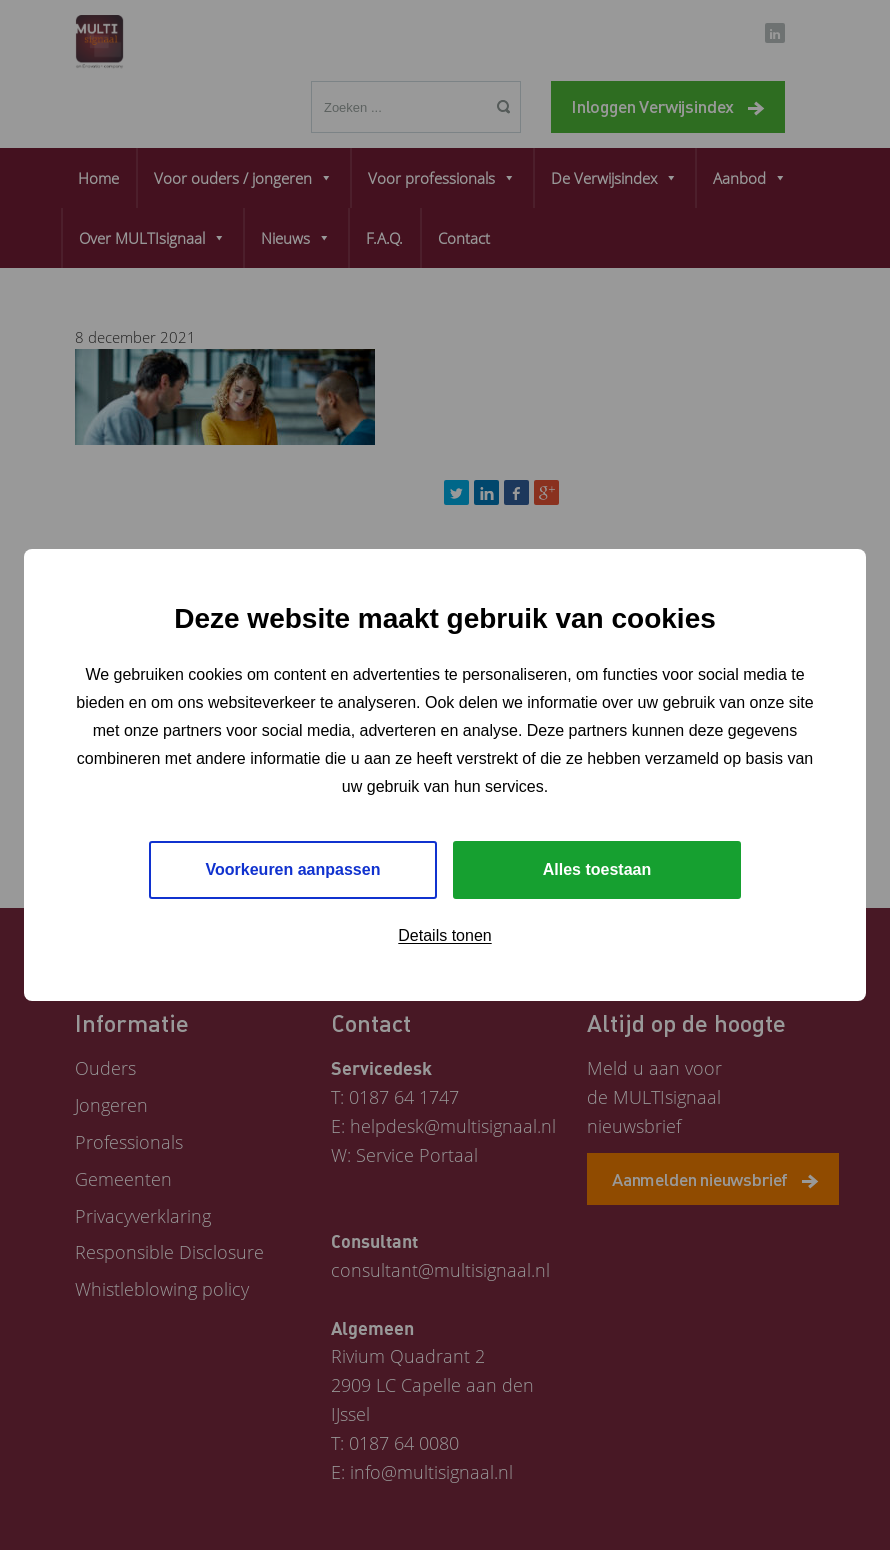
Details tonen (444, 935)
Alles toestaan (597, 869)
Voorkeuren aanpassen (293, 869)
